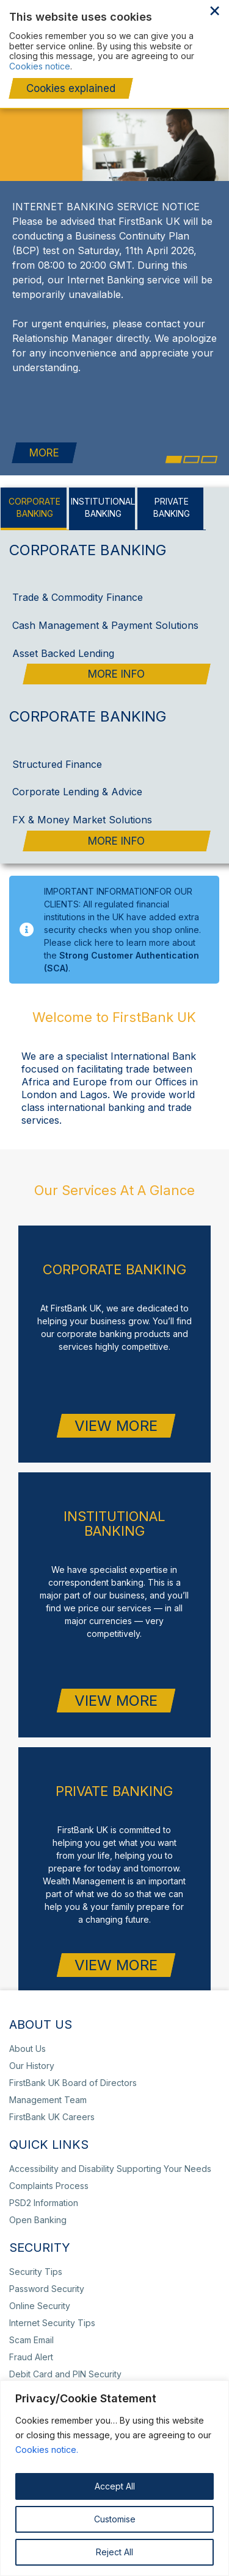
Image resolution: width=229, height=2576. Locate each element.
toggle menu (210, 36)
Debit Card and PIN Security (65, 2357)
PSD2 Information (43, 2186)
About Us (27, 2032)
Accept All (115, 2486)
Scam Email (31, 2323)
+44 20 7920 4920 (181, 49)
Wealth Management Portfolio (163, 83)
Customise (115, 2519)
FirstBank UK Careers (52, 2100)
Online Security (39, 2289)
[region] (114, 2478)
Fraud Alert (31, 2340)
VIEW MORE (116, 1409)
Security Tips (35, 2255)
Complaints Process (212, 62)
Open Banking (38, 2203)
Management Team (48, 2083)
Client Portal (169, 35)
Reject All (114, 2552)
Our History (31, 2049)
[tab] (35, 492)
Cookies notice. (46, 2449)
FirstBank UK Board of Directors (73, 2066)
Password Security (46, 2272)
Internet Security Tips (52, 2306)
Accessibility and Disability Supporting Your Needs (110, 2152)
